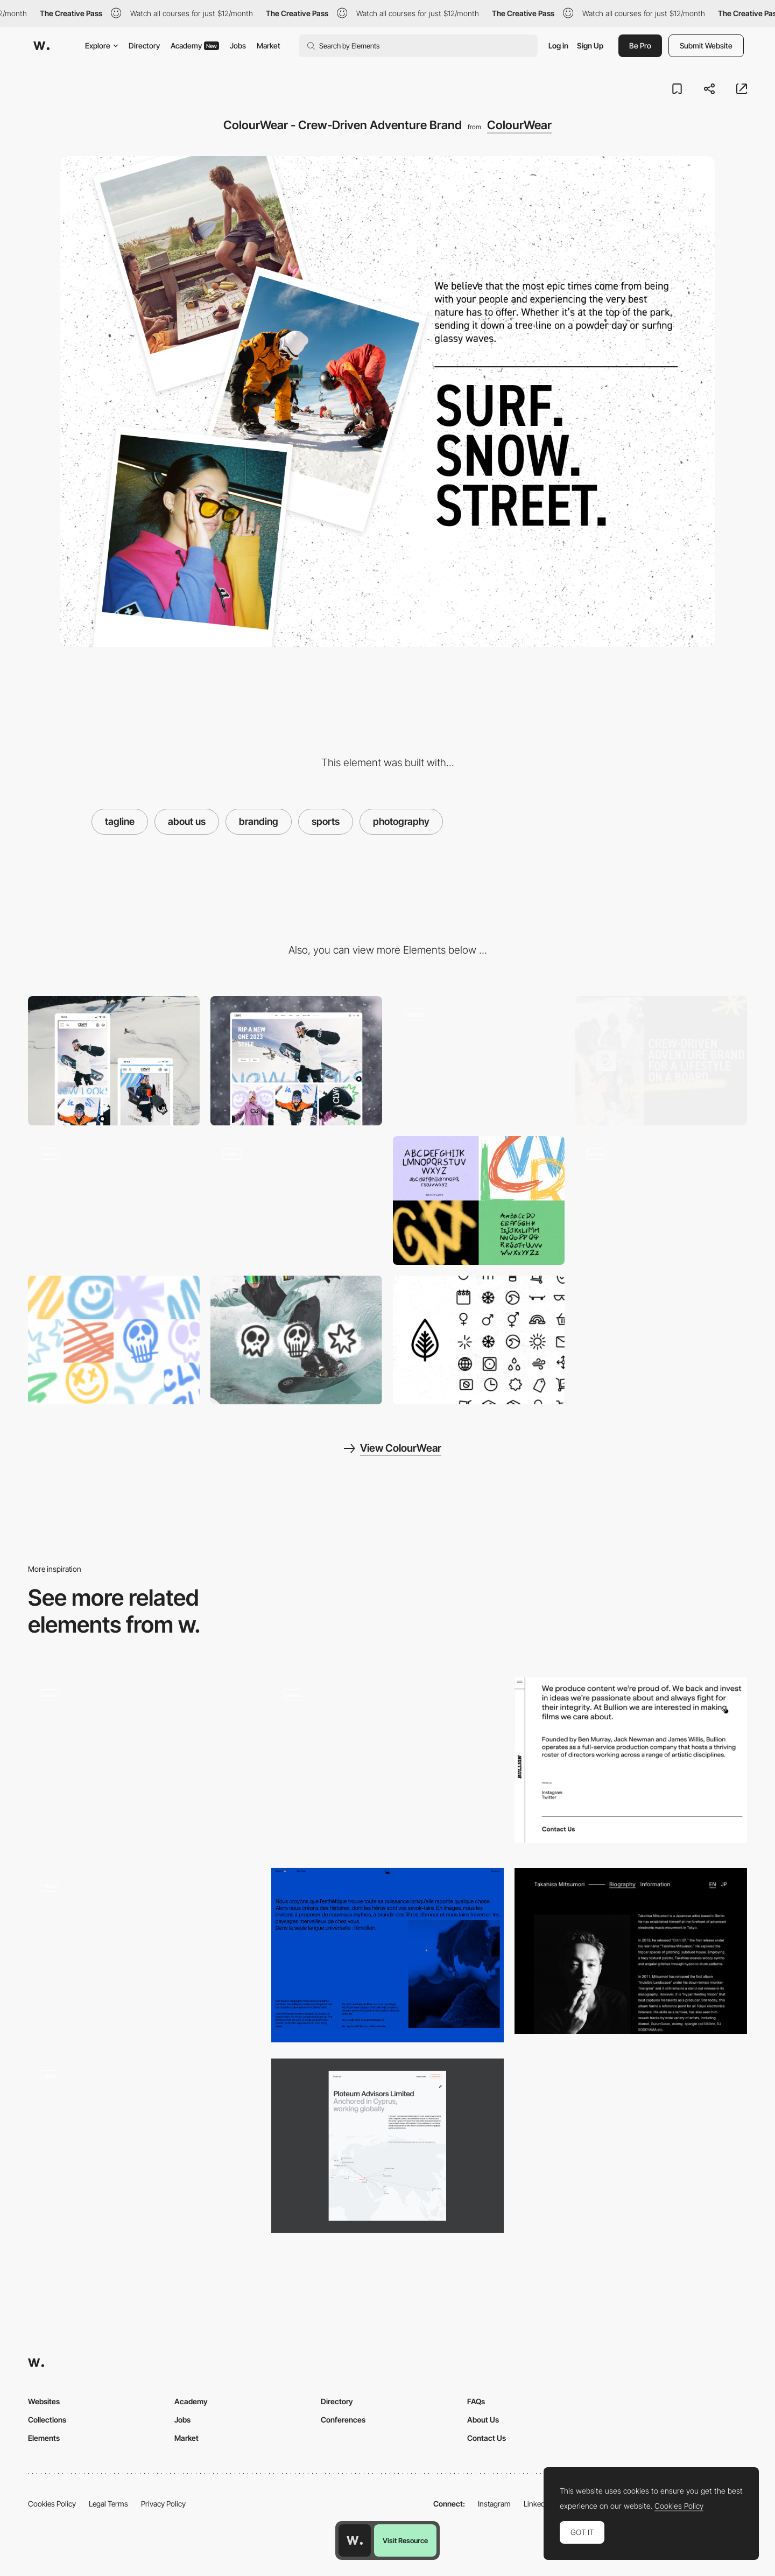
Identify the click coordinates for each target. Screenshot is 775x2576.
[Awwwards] (41, 45)
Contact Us (486, 2437)
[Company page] (144, 1764)
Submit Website (706, 45)
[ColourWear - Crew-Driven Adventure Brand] (479, 1060)
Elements (44, 2437)
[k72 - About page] (144, 2142)
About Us (483, 2419)
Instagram (494, 2503)
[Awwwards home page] (355, 2540)
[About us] (387, 2146)
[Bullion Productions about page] (631, 1760)
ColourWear (519, 125)
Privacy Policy (163, 2503)
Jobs (238, 45)
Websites (44, 2401)
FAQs (476, 2401)
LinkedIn (537, 2503)
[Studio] (387, 1955)
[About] (144, 1955)
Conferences (343, 2419)
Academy (195, 45)
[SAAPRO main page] (387, 1764)
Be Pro (640, 45)
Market (268, 45)
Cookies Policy (52, 2503)
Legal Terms (108, 2503)
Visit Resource (405, 2540)
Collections (47, 2419)
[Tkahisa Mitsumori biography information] (631, 1951)
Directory (144, 45)
